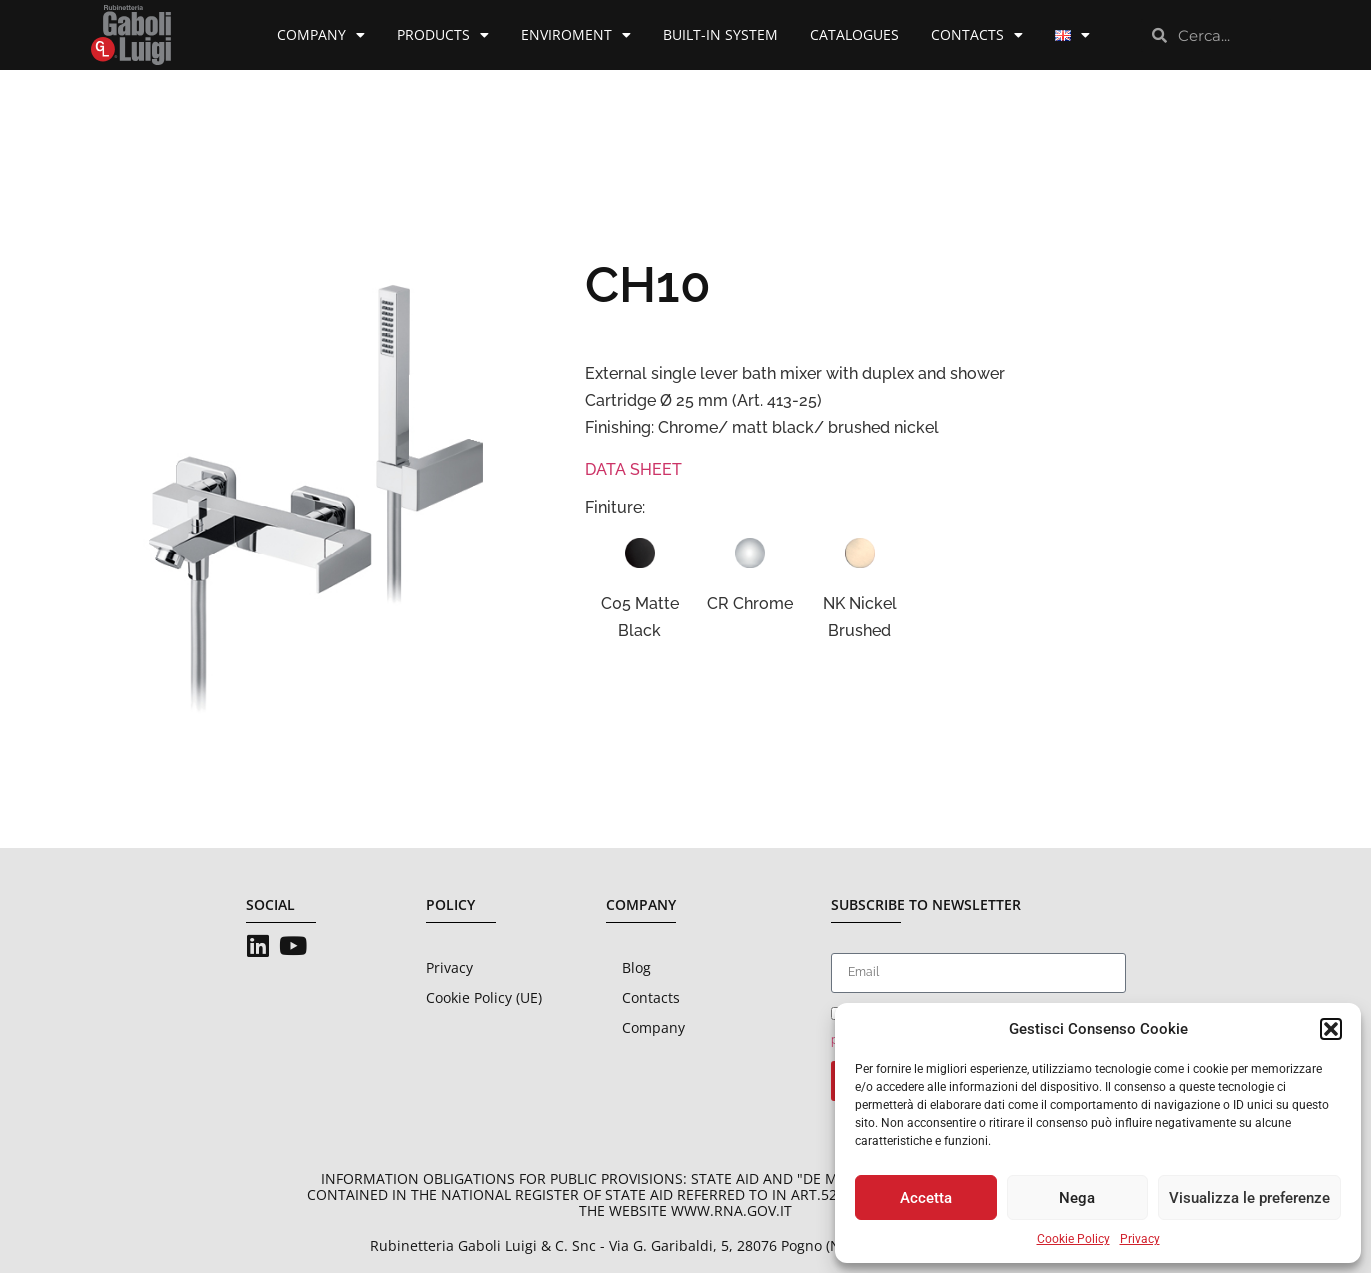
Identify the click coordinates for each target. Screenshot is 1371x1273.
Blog (636, 967)
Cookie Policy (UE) (484, 997)
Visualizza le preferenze (1249, 1198)
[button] (1331, 1029)
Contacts (977, 35)
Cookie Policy (1073, 1239)
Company (321, 35)
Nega (1077, 1198)
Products (443, 35)
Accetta (926, 1198)
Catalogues (854, 34)
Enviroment (576, 35)
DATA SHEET (633, 469)
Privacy (1140, 1239)
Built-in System (720, 34)
